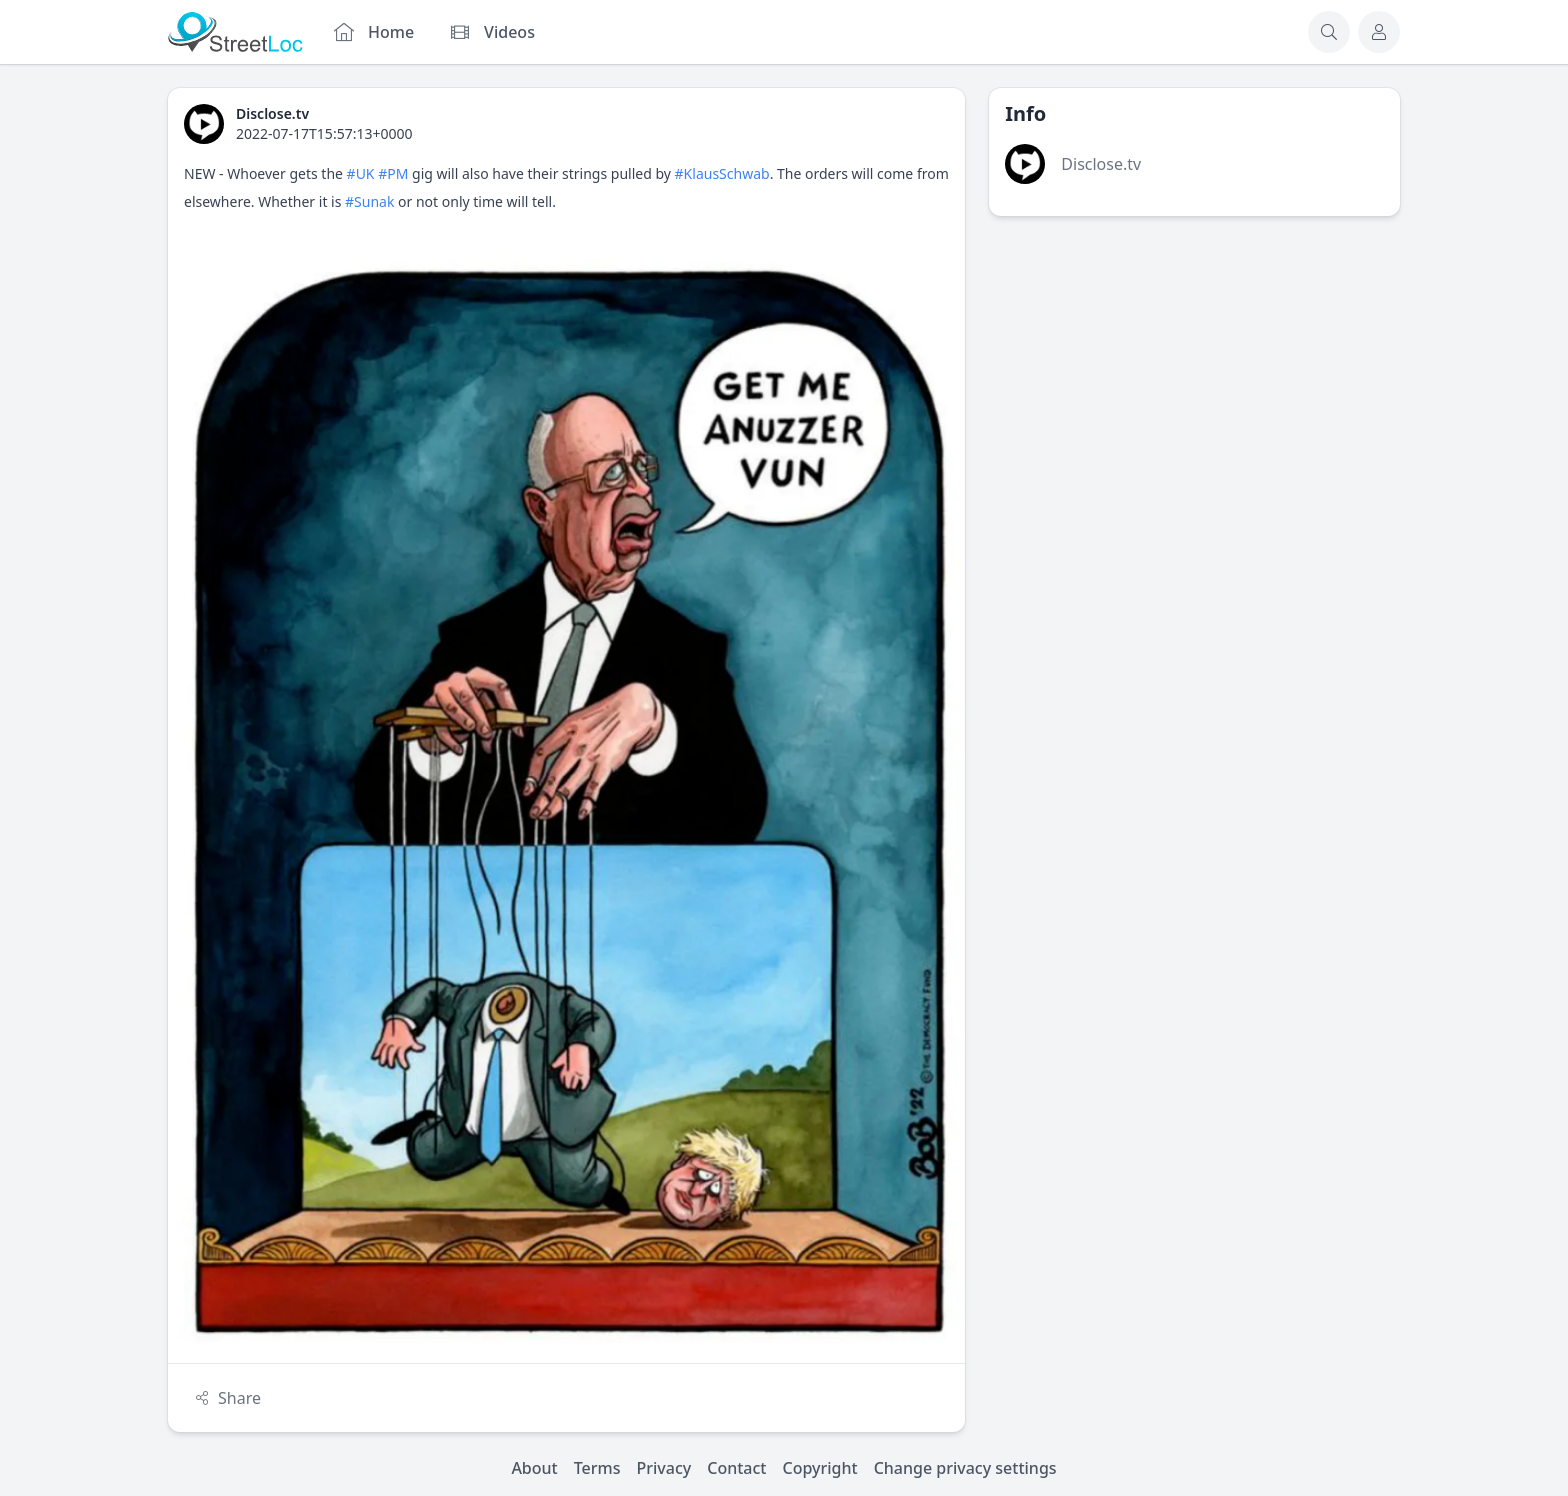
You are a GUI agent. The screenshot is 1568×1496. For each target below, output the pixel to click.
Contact (736, 1468)
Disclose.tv (1101, 164)
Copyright (819, 1468)
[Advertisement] (1194, 380)
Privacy (664, 1468)
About (534, 1468)
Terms (597, 1468)
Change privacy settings (965, 1468)
